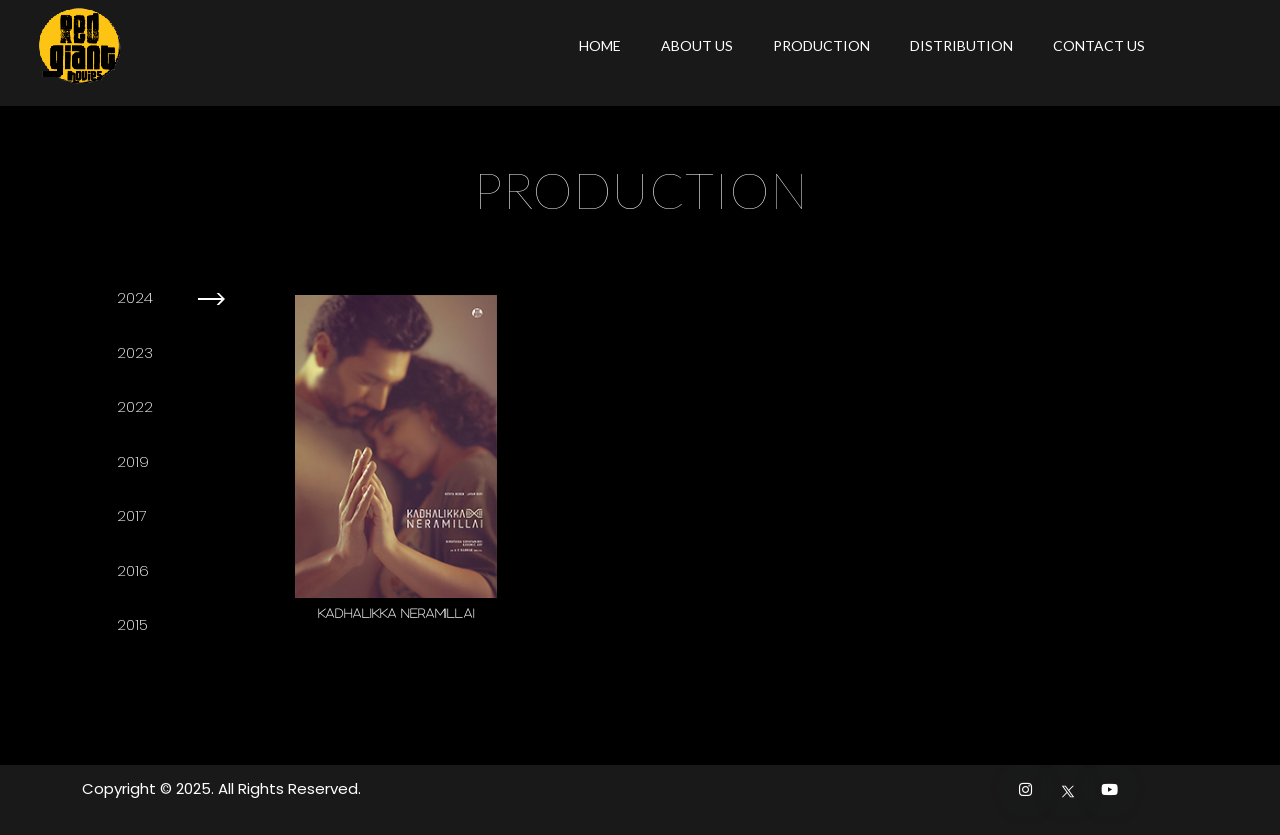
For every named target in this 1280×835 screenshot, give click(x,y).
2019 (133, 461)
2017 (132, 515)
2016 (133, 570)
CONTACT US (1099, 46)
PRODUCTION (821, 46)
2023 (135, 352)
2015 (132, 624)
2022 (135, 406)
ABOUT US (697, 46)
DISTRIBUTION (961, 46)
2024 (135, 297)
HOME (600, 46)
